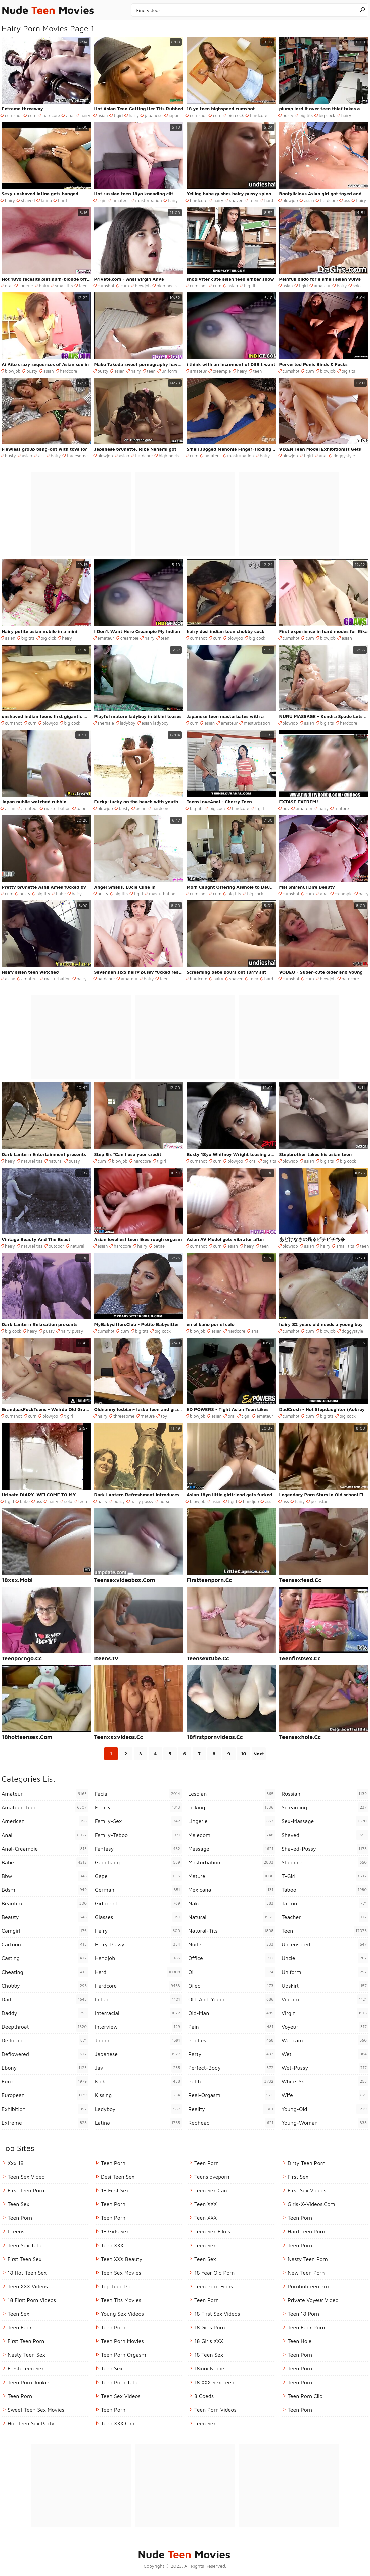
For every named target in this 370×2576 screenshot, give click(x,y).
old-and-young (231, 1999)
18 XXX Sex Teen (214, 2382)
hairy (85, 115)
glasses (138, 1917)
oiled (231, 1986)
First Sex (298, 2177)
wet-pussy (325, 2068)
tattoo (325, 1903)
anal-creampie (45, 1849)
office (231, 1958)
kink (138, 2081)
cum (32, 115)
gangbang (138, 1862)
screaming (325, 1807)
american (45, 1821)
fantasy (138, 1849)
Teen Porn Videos (215, 2410)
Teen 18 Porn (303, 2314)
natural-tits (231, 1931)
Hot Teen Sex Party (31, 2423)
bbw (45, 1876)
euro (45, 2081)
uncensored (325, 1944)
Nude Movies (48, 10)
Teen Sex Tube (25, 2245)
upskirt (325, 1986)
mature (342, 808)
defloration (45, 2040)
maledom (231, 1835)
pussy (74, 1161)
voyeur (325, 2027)
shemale (106, 723)
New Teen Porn (306, 2273)
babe (81, 808)
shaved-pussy (325, 1849)
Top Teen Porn (118, 2286)
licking (231, 1807)
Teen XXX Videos (28, 2286)
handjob (251, 1501)
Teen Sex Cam (211, 2190)
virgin (325, 2013)
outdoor (56, 1246)
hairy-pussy (138, 1944)
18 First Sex (115, 2190)
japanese (154, 115)
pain (231, 2027)
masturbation (148, 200)
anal (70, 115)
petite (159, 1246)
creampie (222, 371)
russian (325, 1794)
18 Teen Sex (208, 2355)
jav (138, 2068)
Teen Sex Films (212, 2231)
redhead (231, 2123)
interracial (138, 2013)
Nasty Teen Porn (308, 2259)
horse (164, 1501)
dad (45, 1999)
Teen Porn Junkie (28, 2382)
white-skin (325, 2081)
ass (347, 200)
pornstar (319, 1501)
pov (286, 808)
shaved (28, 200)
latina (46, 200)
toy (164, 1416)
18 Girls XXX (208, 2341)
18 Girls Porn (209, 2327)
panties (231, 2040)
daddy (45, 2013)
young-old (325, 2109)
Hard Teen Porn (306, 2231)
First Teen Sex (24, 2259)
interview (138, 2027)
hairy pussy (72, 1331)
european (45, 2095)
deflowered (45, 2054)
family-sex (138, 1821)
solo (357, 285)
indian (138, 1999)
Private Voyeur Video (313, 2300)
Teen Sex (18, 2204)
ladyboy (127, 723)
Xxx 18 (16, 2163)
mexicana (231, 1890)
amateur (120, 200)
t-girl (325, 1876)
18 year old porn (214, 2273)
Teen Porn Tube (120, 2382)
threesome (77, 455)
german (138, 1890)
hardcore (51, 115)
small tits (64, 285)
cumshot (13, 115)
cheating (45, 1972)
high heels (167, 285)
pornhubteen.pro (308, 2286)
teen (253, 200)
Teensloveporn (211, 2177)
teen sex (205, 2245)
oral (9, 285)
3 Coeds (204, 2396)
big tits (306, 115)
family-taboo (138, 1835)
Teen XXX (112, 2245)
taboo (325, 1890)
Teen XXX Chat (118, 2423)
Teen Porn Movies (122, 2341)
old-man (231, 2013)
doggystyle (344, 455)
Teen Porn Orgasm (123, 2355)
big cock (235, 115)
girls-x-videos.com (311, 2204)
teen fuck (20, 2327)
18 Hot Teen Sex (27, 2273)
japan (174, 115)
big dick (48, 638)
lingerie (26, 285)
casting (45, 1958)
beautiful (45, 1903)
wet (325, 2054)
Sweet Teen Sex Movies (36, 2410)
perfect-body (231, 2068)
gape (138, 1876)
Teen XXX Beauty (121, 2259)
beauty (45, 1917)
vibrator (325, 1999)
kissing (138, 2095)
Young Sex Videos (122, 2314)
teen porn (300, 2355)
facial (138, 1794)
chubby (45, 1986)
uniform (169, 371)
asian (103, 115)
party (231, 2054)
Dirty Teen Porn (307, 2163)
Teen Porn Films (213, 2286)
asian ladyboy (155, 723)
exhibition (45, 2109)
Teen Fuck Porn (306, 2327)
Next (258, 1753)
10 (243, 1753)
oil (231, 1972)
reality (231, 2109)
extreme (45, 2123)
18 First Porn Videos (32, 2300)
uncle (325, 1958)
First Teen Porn (26, 2190)
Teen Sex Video (26, 2177)
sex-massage (325, 1821)
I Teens (16, 2231)
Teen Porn (20, 2218)
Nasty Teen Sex (26, 2355)
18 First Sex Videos (217, 2314)
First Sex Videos (307, 2190)
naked (231, 1903)
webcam (325, 2040)
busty (288, 115)
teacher (325, 1917)
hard (62, 200)
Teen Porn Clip (305, 2396)
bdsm (45, 1890)
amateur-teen (45, 1807)
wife (325, 2095)
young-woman (325, 2123)
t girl (118, 115)
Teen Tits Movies (121, 2300)
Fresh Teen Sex (26, 2368)
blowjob (290, 200)
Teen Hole (299, 2341)
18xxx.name (209, 2368)
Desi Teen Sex (117, 2177)
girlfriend (138, 1903)
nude (231, 1944)
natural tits (31, 1161)
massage (231, 1849)
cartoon (45, 1944)
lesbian (231, 1794)
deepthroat (45, 2027)
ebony (45, 2068)
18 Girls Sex (115, 2231)
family (138, 1807)
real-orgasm (231, 2095)
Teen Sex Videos (121, 2396)
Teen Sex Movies (121, 2273)
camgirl (45, 1931)
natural (56, 1161)
